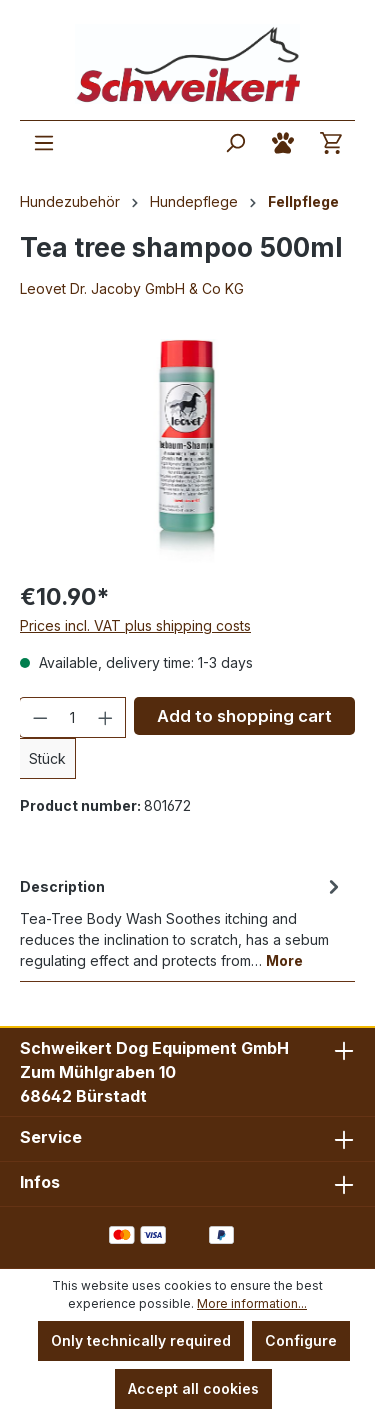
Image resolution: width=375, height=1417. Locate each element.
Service (51, 1137)
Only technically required (141, 1340)
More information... (252, 1303)
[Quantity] (73, 717)
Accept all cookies (193, 1388)
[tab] (182, 922)
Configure (301, 1340)
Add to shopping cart (244, 716)
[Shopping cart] (331, 143)
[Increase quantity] (106, 717)
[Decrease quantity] (40, 717)
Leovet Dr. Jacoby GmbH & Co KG (132, 288)
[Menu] (44, 143)
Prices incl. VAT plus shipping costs (135, 625)
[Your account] (283, 143)
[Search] (235, 143)
